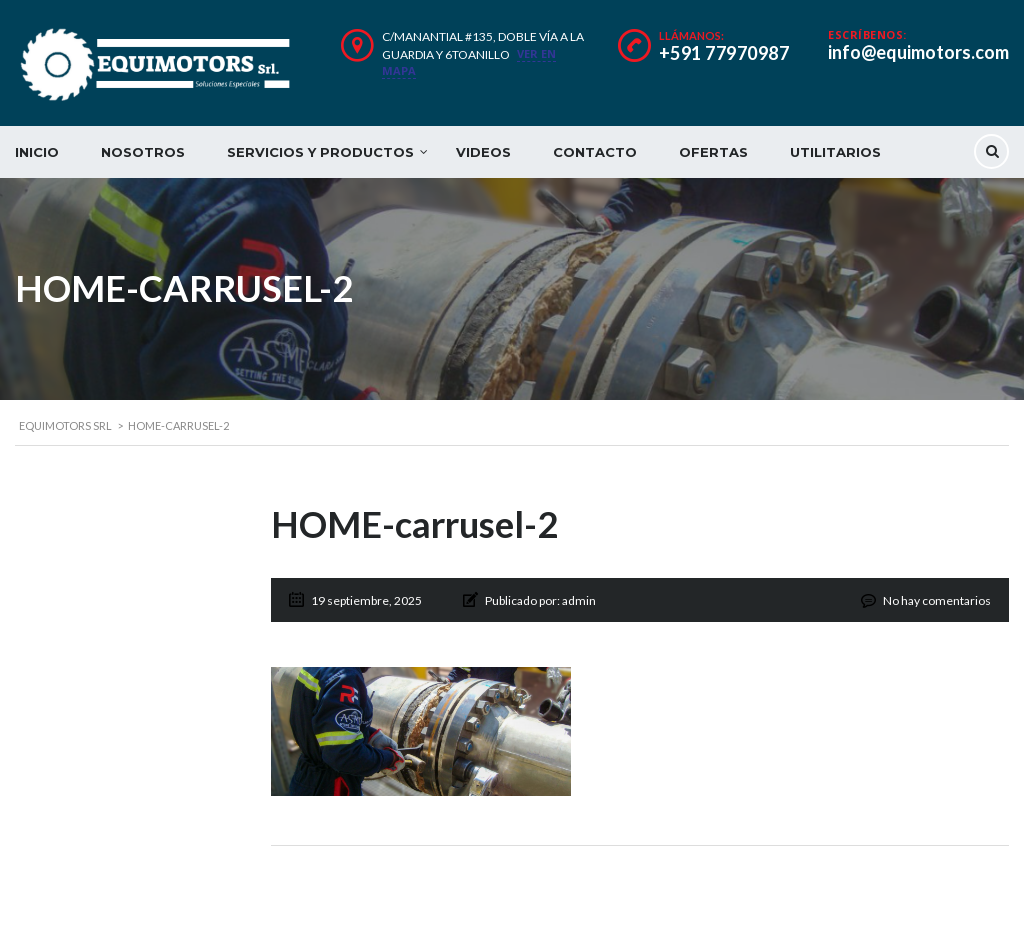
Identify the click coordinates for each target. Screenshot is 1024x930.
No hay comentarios (937, 600)
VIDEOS (483, 152)
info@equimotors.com (918, 52)
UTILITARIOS (835, 152)
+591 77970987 (724, 53)
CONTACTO (595, 152)
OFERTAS (713, 152)
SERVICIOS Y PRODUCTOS (320, 152)
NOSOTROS (143, 152)
